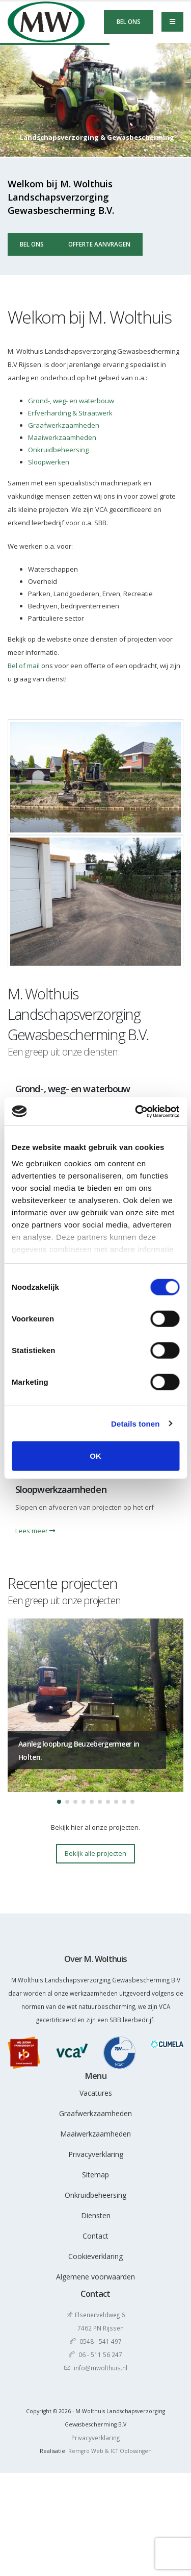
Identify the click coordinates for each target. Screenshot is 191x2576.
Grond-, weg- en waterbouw (71, 400)
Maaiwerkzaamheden (62, 437)
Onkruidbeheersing (58, 449)
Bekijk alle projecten (95, 1853)
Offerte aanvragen (99, 244)
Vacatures (95, 2093)
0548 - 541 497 (100, 2341)
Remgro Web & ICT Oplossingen (110, 2451)
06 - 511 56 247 (100, 2354)
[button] (59, 1801)
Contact (95, 2236)
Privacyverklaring (95, 2154)
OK (95, 1456)
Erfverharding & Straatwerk (70, 413)
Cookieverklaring (95, 2256)
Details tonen (135, 1423)
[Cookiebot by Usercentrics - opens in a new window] (136, 1111)
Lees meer (35, 1530)
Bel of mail (24, 665)
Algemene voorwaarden (95, 2276)
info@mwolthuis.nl (100, 2368)
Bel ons (129, 21)
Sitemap (95, 2174)
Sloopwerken (48, 462)
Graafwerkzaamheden (63, 425)
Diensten (96, 2215)
